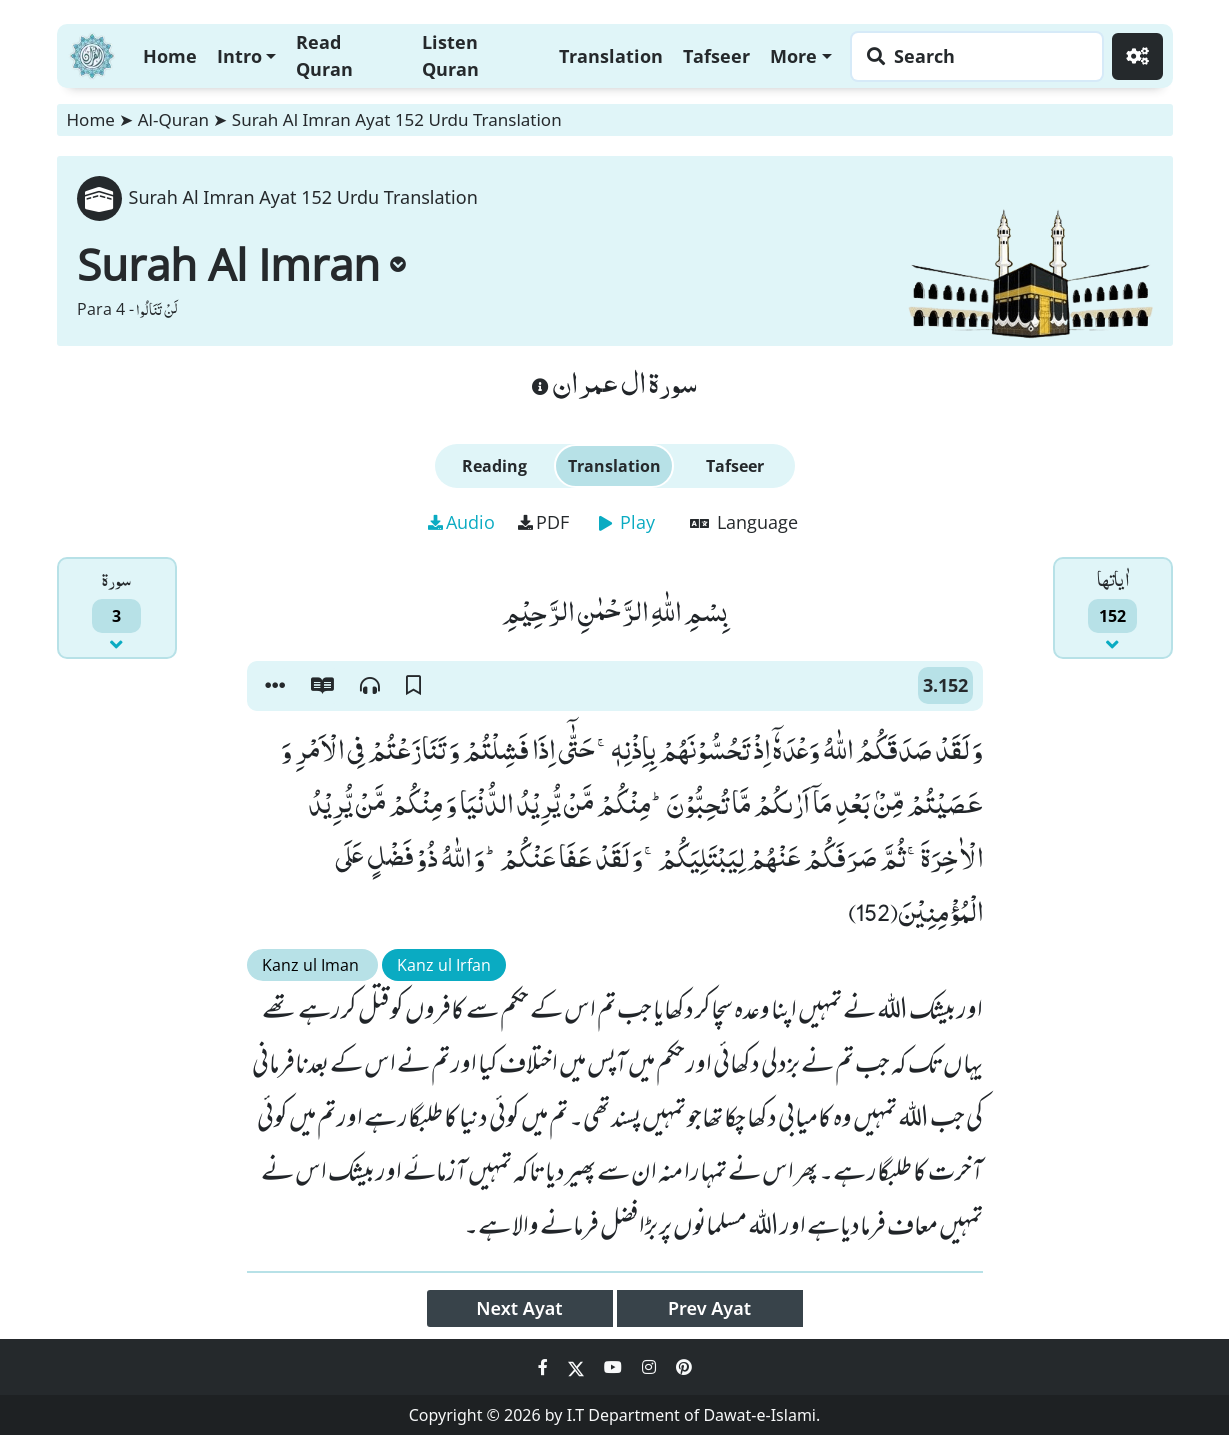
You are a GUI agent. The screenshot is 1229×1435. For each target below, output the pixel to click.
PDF (543, 522)
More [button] (793, 56)
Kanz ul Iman (312, 965)
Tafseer (716, 56)
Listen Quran (450, 55)
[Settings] (1137, 56)
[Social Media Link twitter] (578, 1367)
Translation (611, 56)
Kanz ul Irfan (444, 965)
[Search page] (972, 56)
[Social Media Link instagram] (651, 1367)
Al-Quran (173, 119)
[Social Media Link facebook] (545, 1367)
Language (744, 522)
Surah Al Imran (241, 264)
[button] (275, 686)
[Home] (92, 53)
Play (627, 522)
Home (170, 56)
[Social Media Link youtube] (615, 1367)
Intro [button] (239, 56)
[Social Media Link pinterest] (684, 1367)
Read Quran (324, 55)
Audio (461, 522)
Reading (494, 466)
